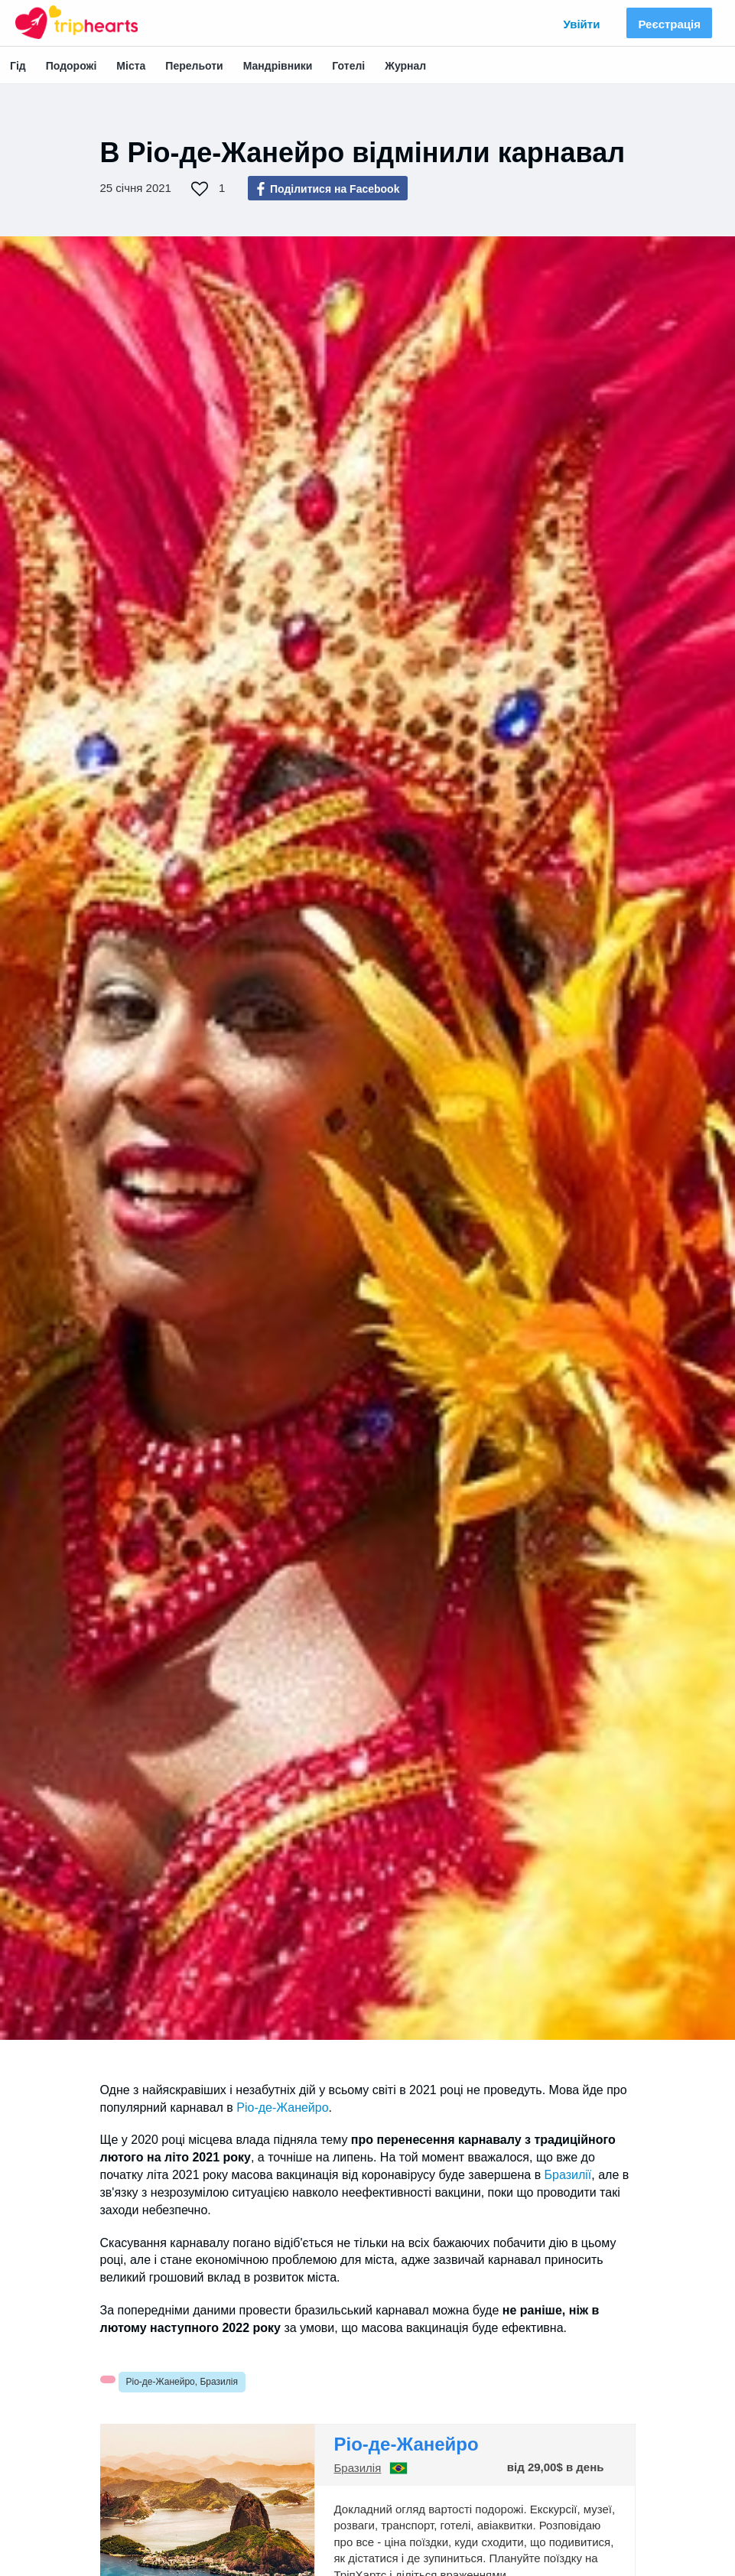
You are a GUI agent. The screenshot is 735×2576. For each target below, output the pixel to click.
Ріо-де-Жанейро (282, 2107)
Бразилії (568, 2174)
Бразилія (358, 2468)
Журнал (405, 66)
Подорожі (71, 66)
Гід (18, 66)
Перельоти (194, 66)
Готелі (348, 66)
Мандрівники (278, 66)
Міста (130, 66)
